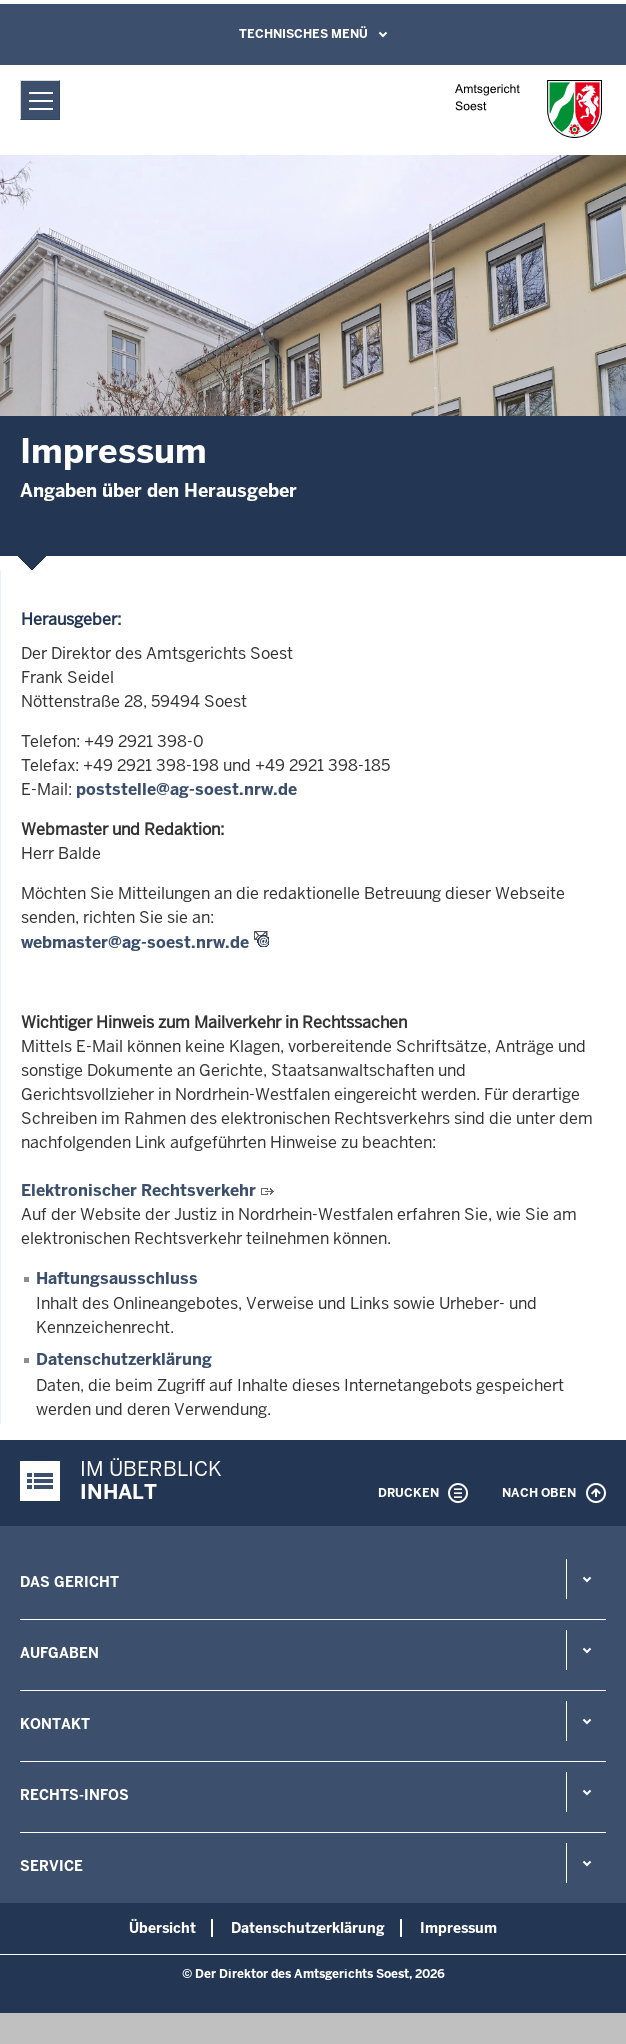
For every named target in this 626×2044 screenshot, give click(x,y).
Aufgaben (59, 1653)
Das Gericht (69, 1582)
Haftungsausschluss (117, 1278)
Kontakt (55, 1724)
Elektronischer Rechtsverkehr (138, 1190)
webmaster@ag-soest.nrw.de (135, 942)
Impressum (458, 1928)
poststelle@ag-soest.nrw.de (186, 789)
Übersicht (162, 1928)
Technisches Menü (303, 34)
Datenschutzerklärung (124, 1359)
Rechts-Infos (74, 1795)
